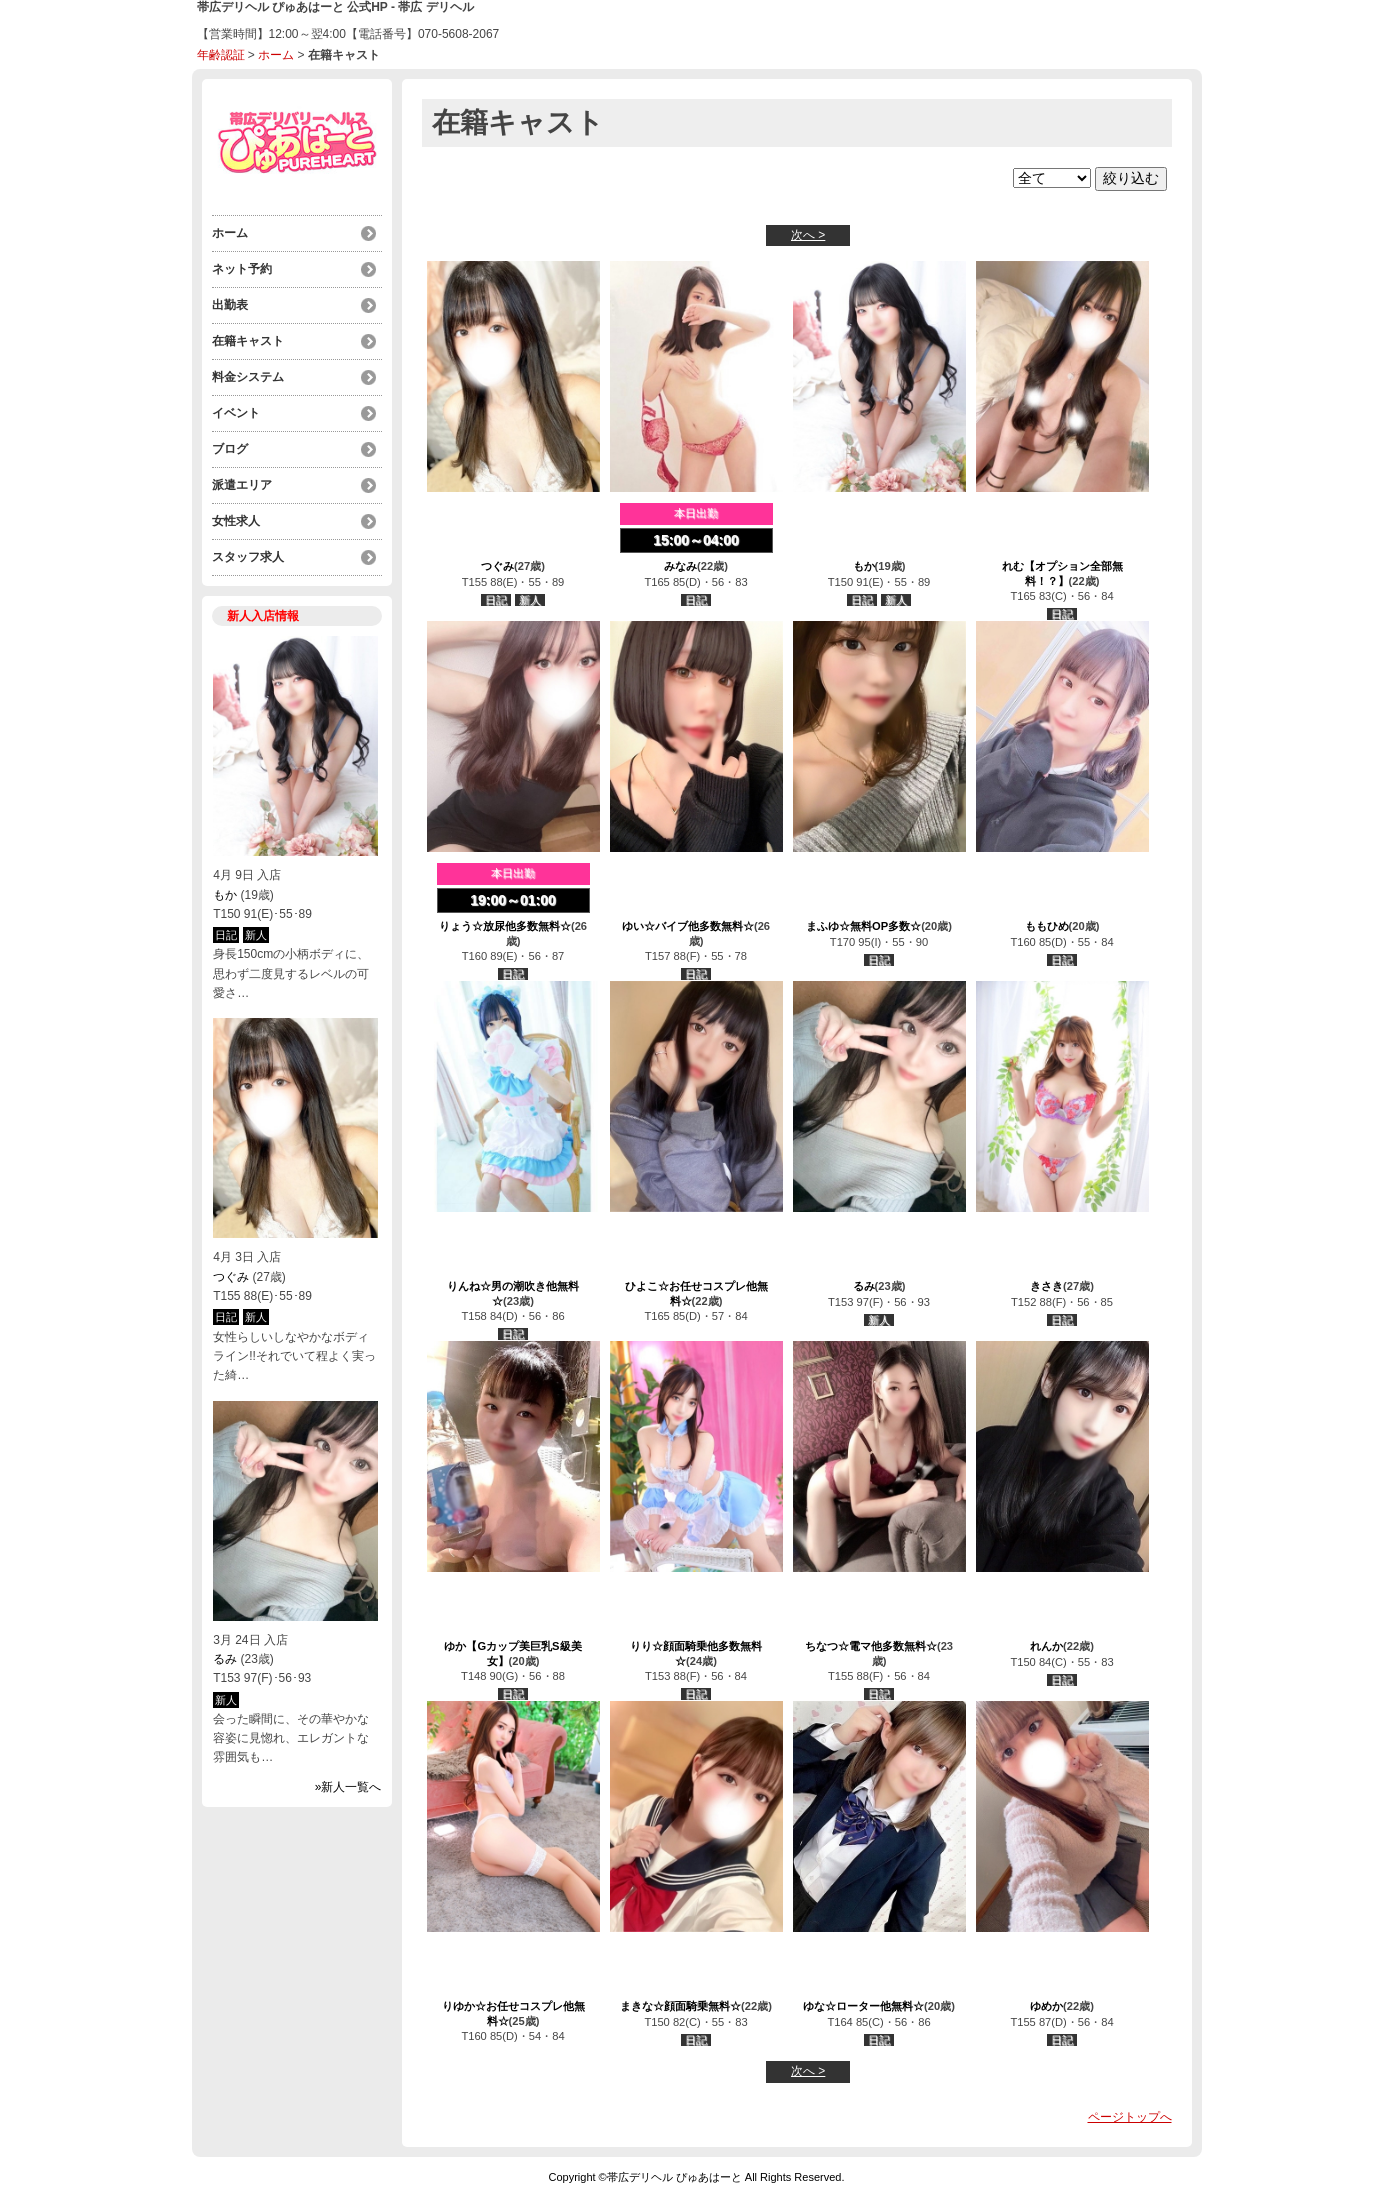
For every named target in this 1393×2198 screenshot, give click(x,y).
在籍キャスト (248, 341)
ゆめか (1046, 2006)
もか (225, 895)
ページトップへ (1130, 2117)
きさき (1046, 1286)
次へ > (808, 235)
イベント (236, 413)
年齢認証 (221, 55)
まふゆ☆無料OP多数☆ (863, 926)
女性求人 (236, 521)
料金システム (248, 377)
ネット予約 (242, 269)
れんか (1046, 1646)
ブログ (230, 449)
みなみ (680, 566)
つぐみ (231, 1277)
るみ (225, 1659)
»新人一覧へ (348, 1787)
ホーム (276, 55)
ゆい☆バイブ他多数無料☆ (688, 926)
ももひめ (1047, 926)
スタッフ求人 (248, 557)
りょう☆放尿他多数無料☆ (505, 926)
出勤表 (230, 305)
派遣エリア (242, 485)
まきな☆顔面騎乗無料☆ (680, 2006)
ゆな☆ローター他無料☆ (863, 2006)
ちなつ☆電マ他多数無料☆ (871, 1646)
